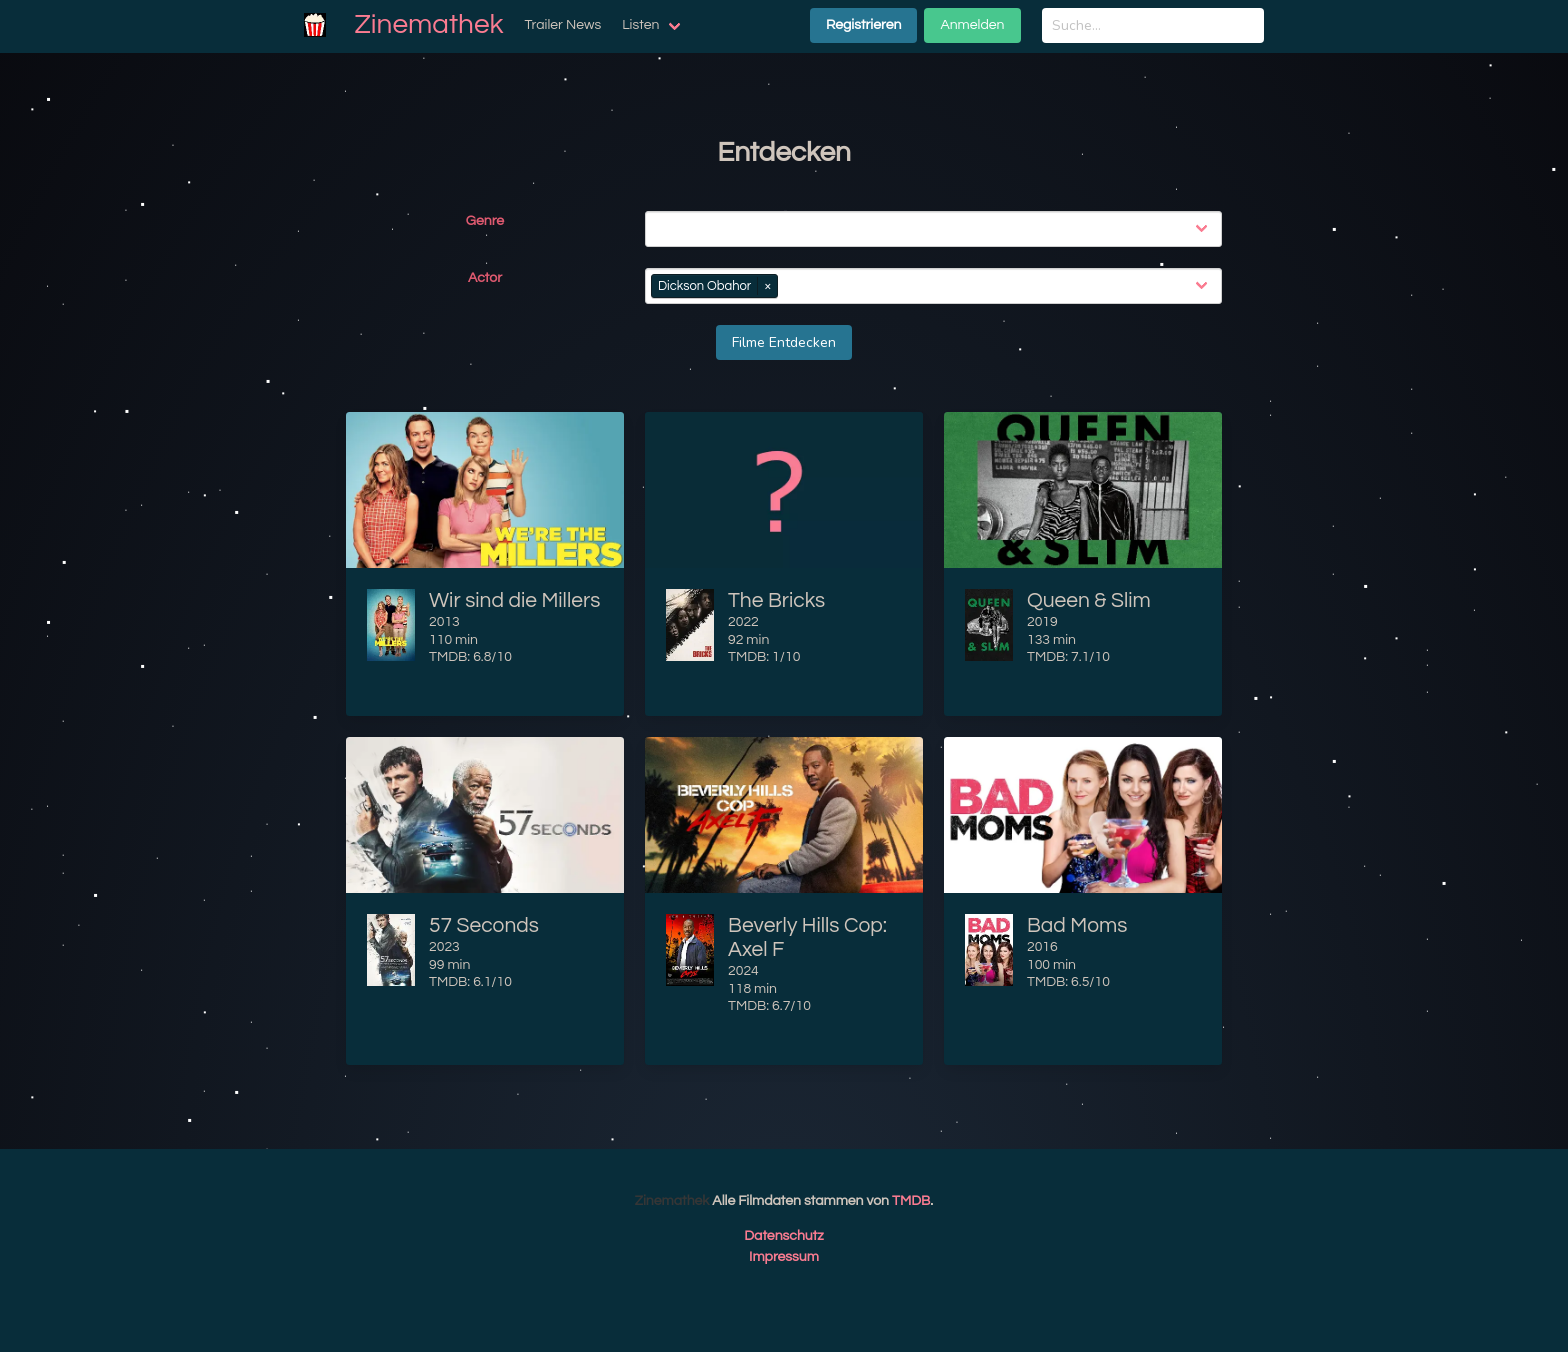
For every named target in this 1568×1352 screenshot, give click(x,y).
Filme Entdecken (784, 342)
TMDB (911, 1201)
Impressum (784, 1257)
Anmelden (972, 25)
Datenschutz (784, 1236)
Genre (485, 221)
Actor (485, 278)
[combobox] (937, 229)
